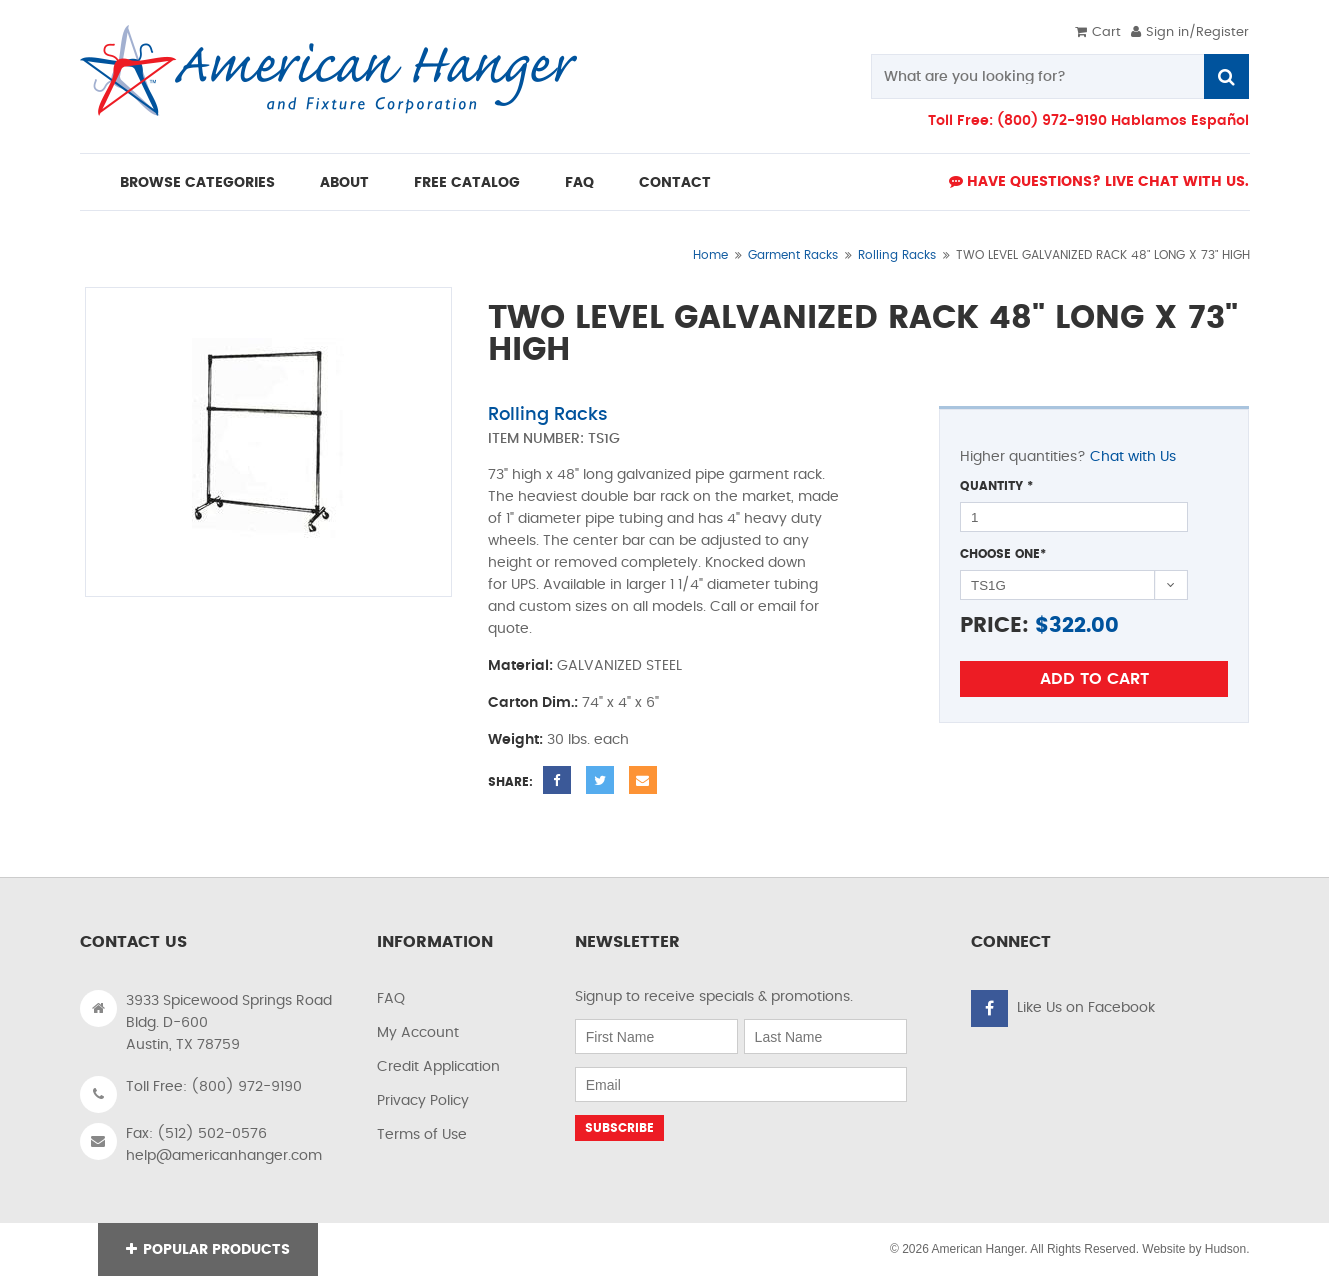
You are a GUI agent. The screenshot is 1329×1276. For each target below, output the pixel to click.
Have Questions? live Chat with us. (1099, 181)
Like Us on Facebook (1086, 1008)
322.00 (1084, 625)
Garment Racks (793, 255)
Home (710, 255)
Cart (1098, 32)
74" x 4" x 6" (620, 703)
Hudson (1225, 1249)
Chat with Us (1133, 457)
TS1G (604, 439)
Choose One (1003, 554)
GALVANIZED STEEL (619, 666)
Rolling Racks (897, 255)
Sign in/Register (1190, 32)
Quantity (996, 486)
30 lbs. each (588, 740)
